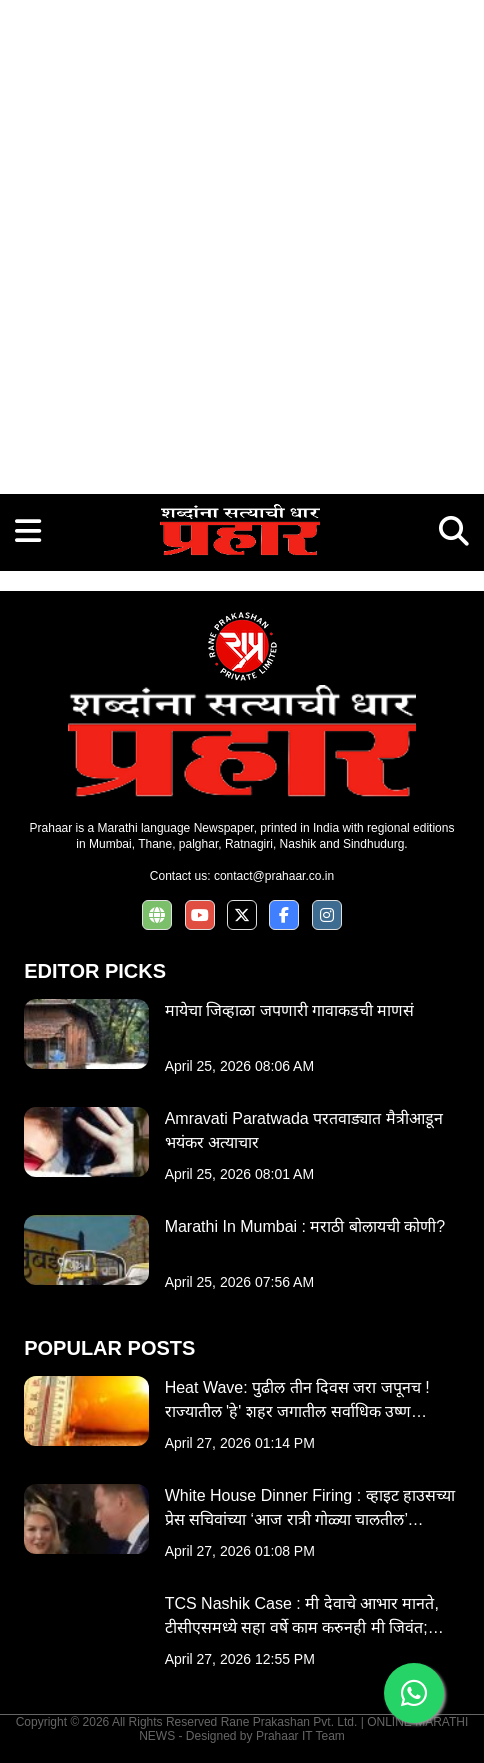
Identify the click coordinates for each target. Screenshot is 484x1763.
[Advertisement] (242, 242)
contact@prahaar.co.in (274, 876)
